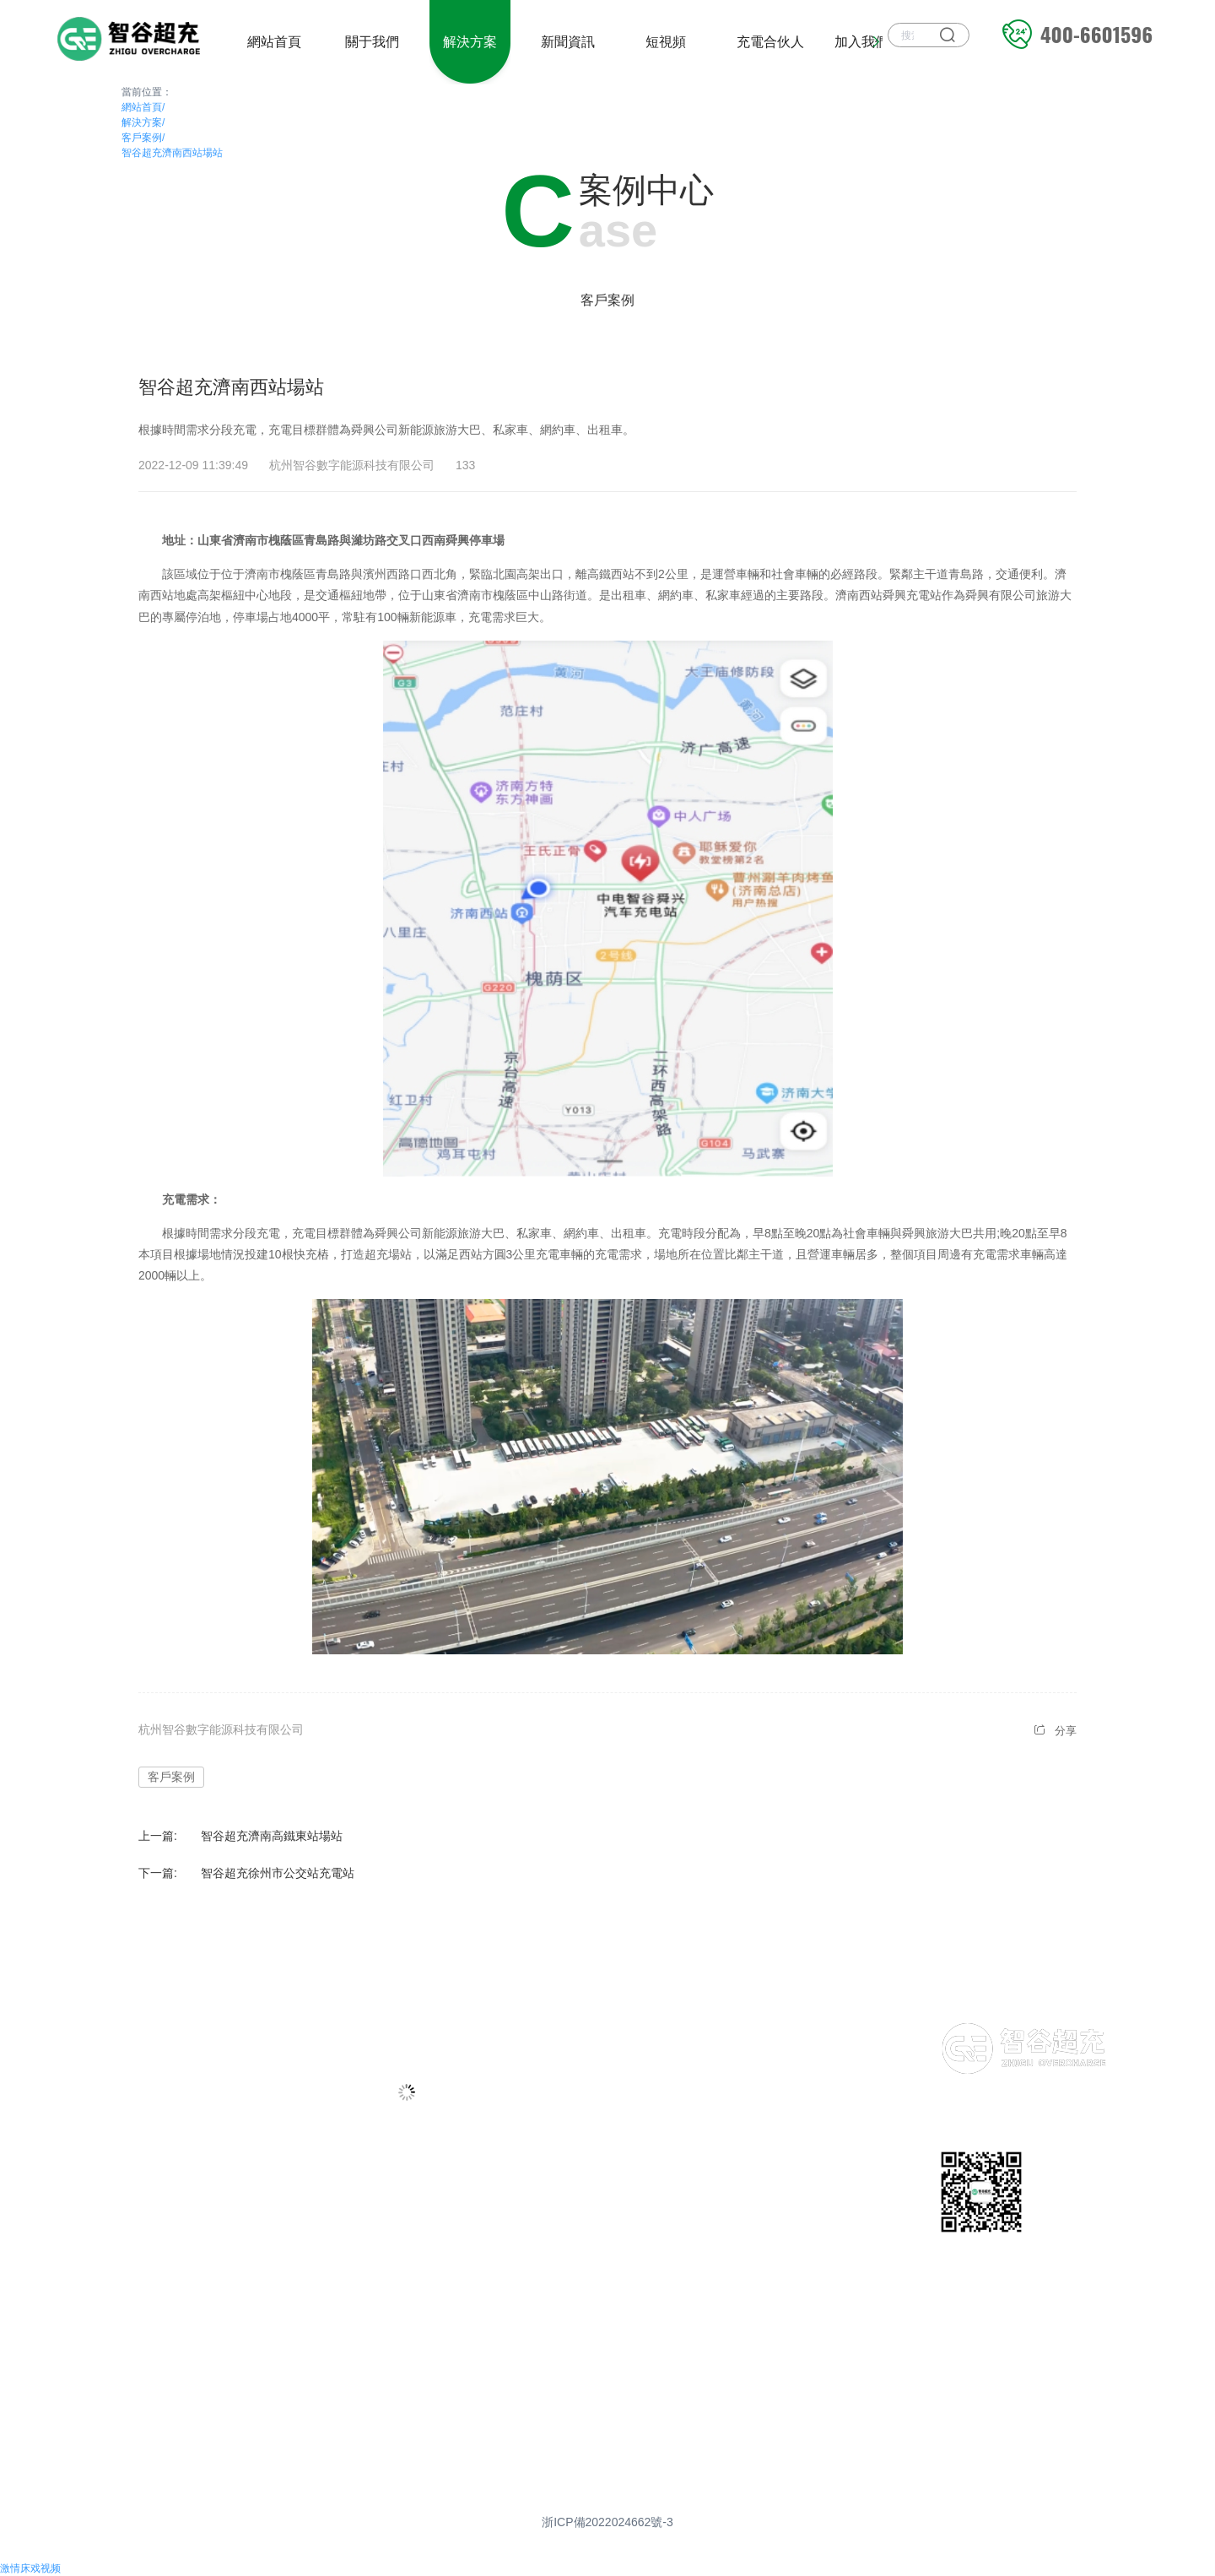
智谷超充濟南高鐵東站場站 (272, 1836)
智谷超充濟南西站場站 (172, 153)
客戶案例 (143, 137)
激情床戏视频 (30, 2568)
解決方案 (143, 122)
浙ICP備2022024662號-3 (607, 2522)
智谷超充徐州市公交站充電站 (277, 1873)
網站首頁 (143, 107)
